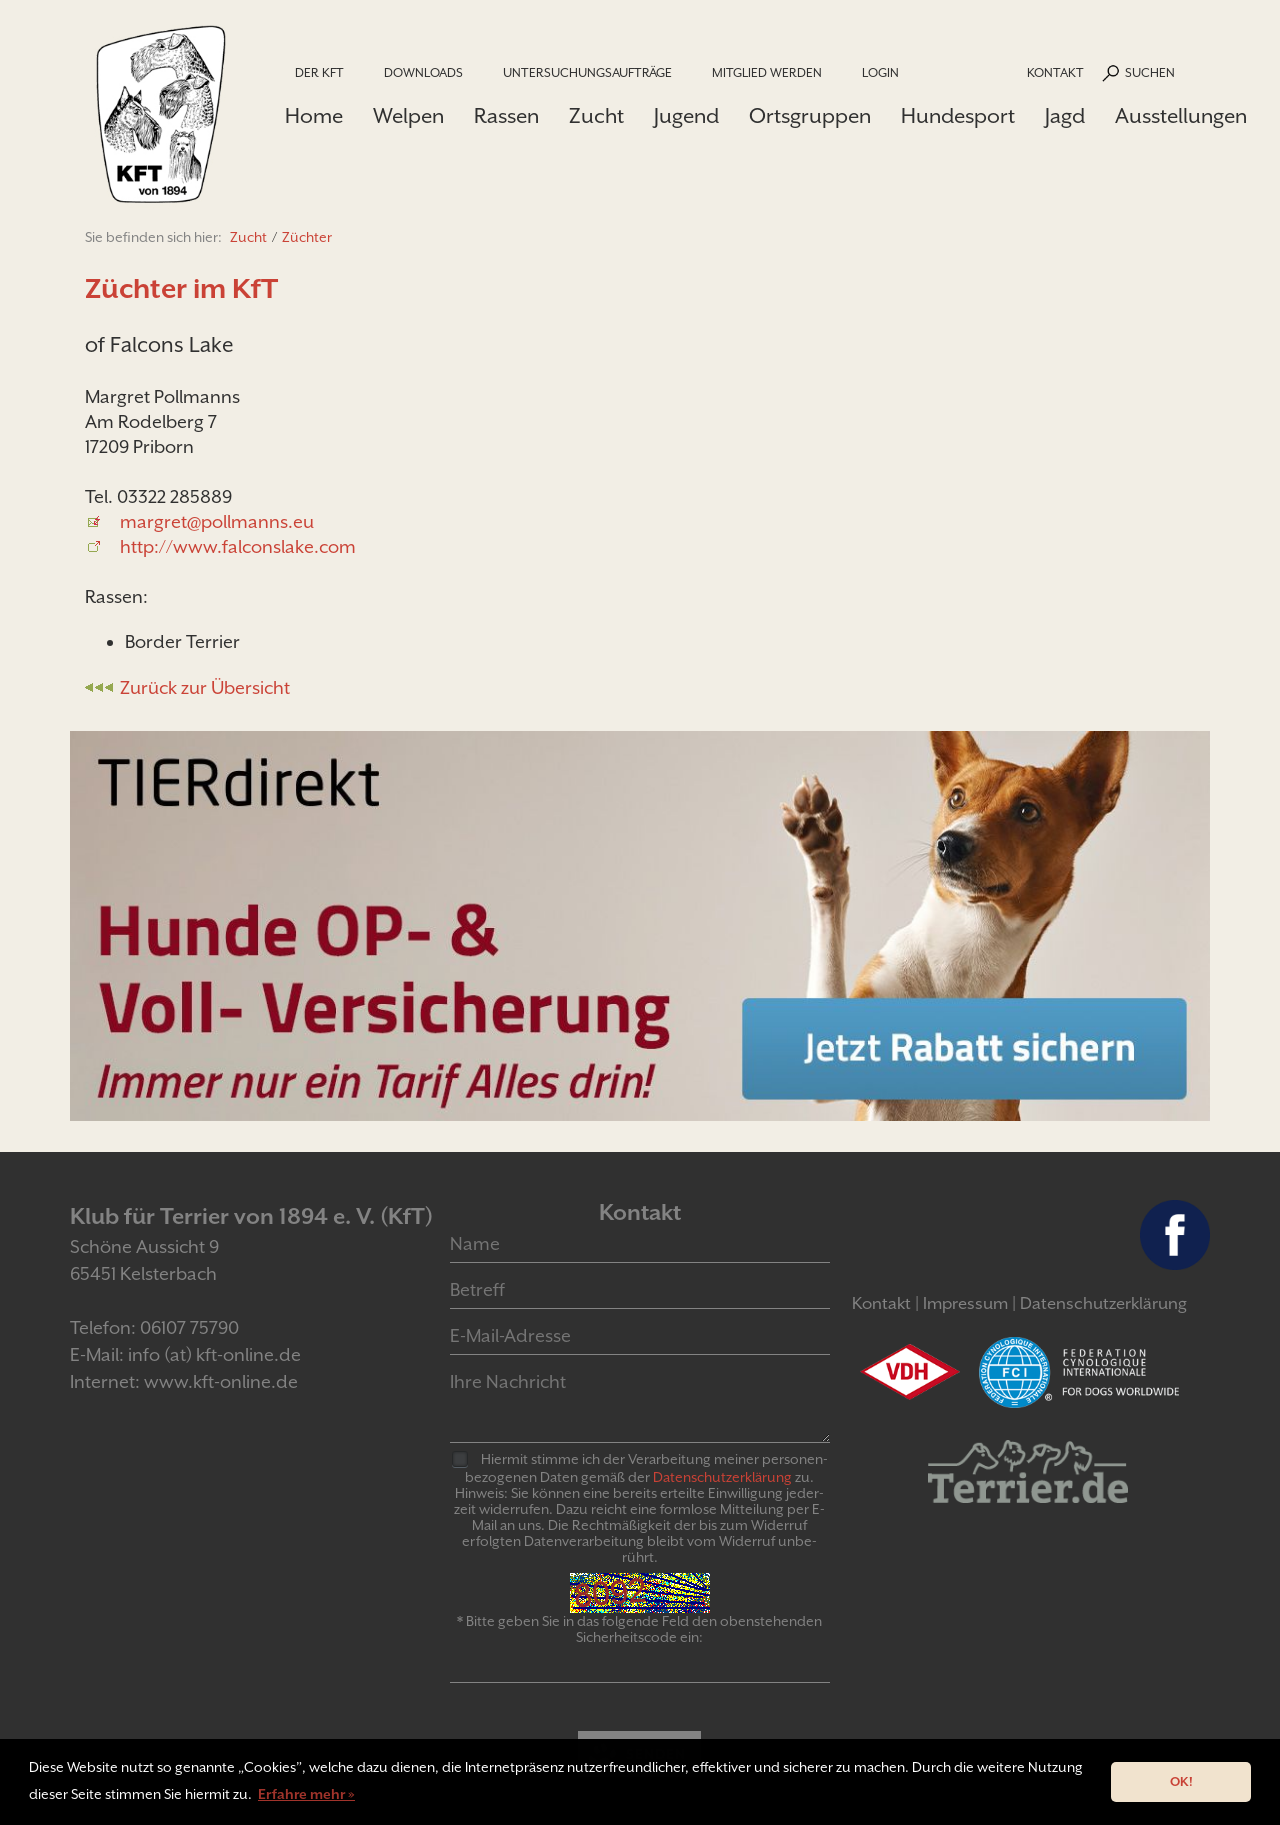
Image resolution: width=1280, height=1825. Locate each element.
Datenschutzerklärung (1103, 1303)
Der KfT (319, 72)
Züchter (307, 237)
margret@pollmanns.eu (217, 521)
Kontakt (1055, 72)
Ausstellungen (1181, 116)
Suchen (1150, 72)
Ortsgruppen (810, 116)
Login (880, 72)
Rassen (506, 116)
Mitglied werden (767, 72)
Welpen (408, 116)
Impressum (965, 1303)
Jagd (1065, 116)
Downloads (423, 72)
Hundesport (958, 116)
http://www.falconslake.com (238, 546)
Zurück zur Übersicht (205, 687)
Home (314, 116)
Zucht (596, 116)
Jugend (686, 116)
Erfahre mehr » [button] (306, 1794)
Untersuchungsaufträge (587, 72)
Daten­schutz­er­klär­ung (722, 1477)
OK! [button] (1181, 1781)
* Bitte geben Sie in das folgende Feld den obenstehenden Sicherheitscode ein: (639, 1629)
